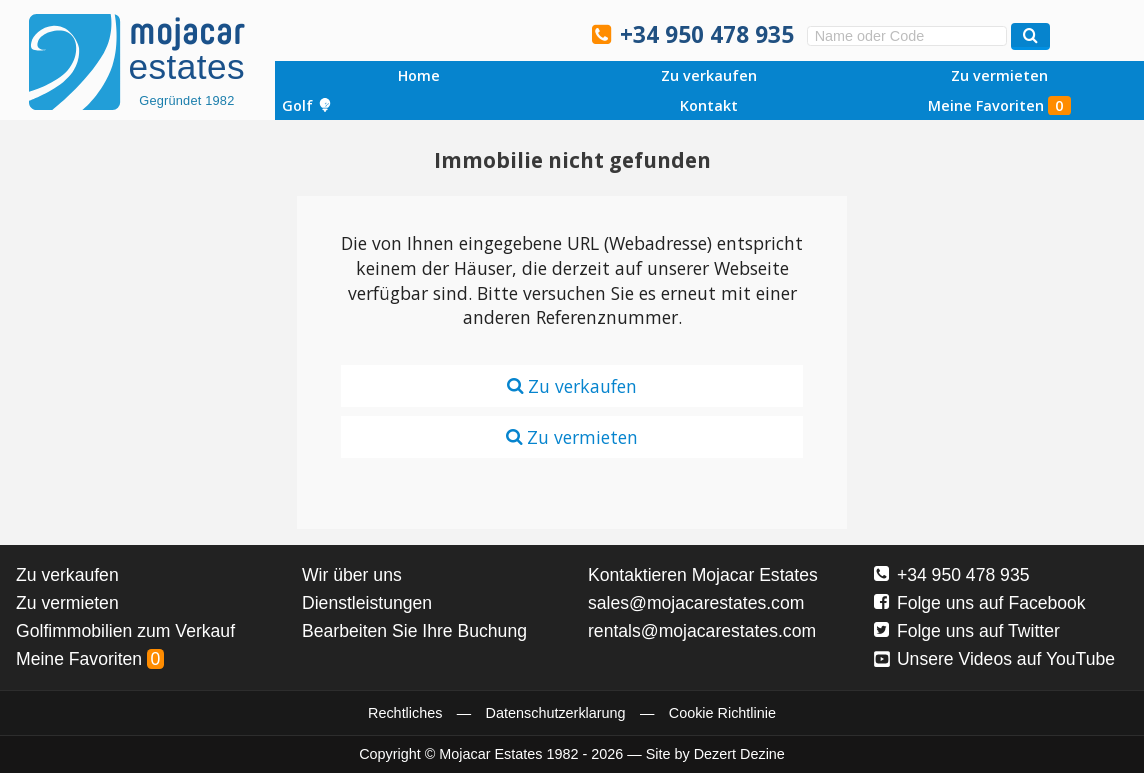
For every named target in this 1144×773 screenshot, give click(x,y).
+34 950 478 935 (707, 34)
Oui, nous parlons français (553, 33)
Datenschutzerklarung (556, 713)
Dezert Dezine (739, 754)
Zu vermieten (999, 75)
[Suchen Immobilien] (1030, 36)
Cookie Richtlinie (722, 713)
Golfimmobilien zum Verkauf (125, 631)
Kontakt (709, 105)
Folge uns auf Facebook (980, 603)
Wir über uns (352, 575)
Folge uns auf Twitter (967, 631)
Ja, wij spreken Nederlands (511, 33)
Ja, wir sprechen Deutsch (469, 33)
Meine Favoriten (999, 105)
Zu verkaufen (709, 75)
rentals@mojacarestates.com (702, 631)
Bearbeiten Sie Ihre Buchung (414, 631)
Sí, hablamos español (426, 33)
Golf (307, 105)
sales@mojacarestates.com (696, 603)
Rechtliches (405, 713)
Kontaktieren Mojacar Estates (703, 575)
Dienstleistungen (367, 603)
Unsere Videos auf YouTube (994, 659)
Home (419, 75)
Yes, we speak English (384, 33)
